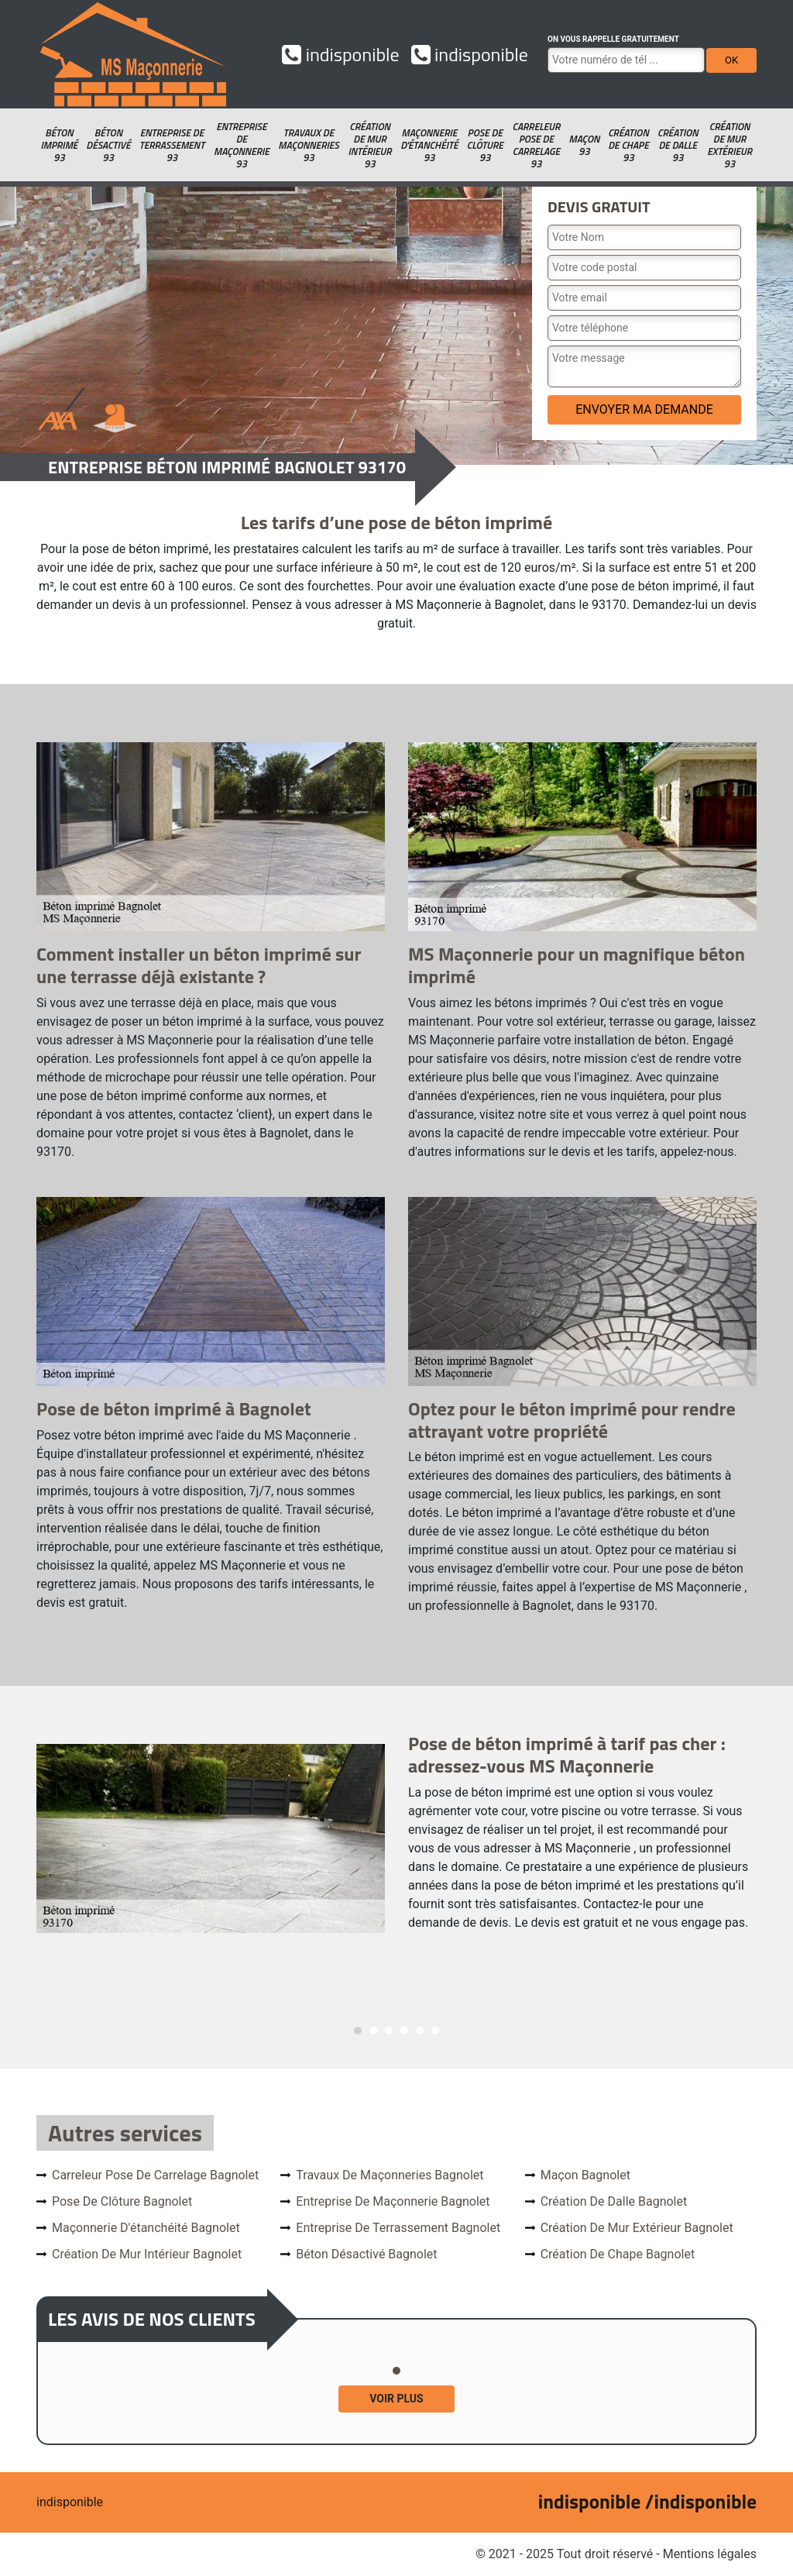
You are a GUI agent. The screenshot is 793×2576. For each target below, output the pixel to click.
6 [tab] (435, 2030)
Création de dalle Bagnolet (614, 2201)
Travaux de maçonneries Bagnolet (389, 2175)
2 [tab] (373, 2030)
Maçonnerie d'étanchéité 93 (429, 145)
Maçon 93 (583, 145)
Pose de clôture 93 (485, 145)
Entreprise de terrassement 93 (171, 145)
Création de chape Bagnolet (618, 2254)
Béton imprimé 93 (58, 145)
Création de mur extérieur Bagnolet (637, 2227)
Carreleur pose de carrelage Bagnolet (155, 2175)
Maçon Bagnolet (585, 2175)
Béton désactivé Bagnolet (366, 2254)
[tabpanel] (396, 1838)
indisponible (340, 54)
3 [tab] (389, 2030)
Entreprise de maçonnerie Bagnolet (392, 2201)
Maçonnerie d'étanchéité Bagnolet (146, 2227)
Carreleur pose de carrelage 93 (536, 145)
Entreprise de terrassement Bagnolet (398, 2227)
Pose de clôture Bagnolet (122, 2201)
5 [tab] (420, 2030)
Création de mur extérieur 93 (729, 145)
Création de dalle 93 (678, 145)
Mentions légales (710, 2554)
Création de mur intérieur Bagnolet (147, 2254)
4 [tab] (404, 2030)
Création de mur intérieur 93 (369, 145)
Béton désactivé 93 (108, 145)
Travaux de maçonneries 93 (308, 145)
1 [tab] (358, 2030)
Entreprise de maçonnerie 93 (241, 145)
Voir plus (396, 2398)
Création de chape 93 (628, 145)
